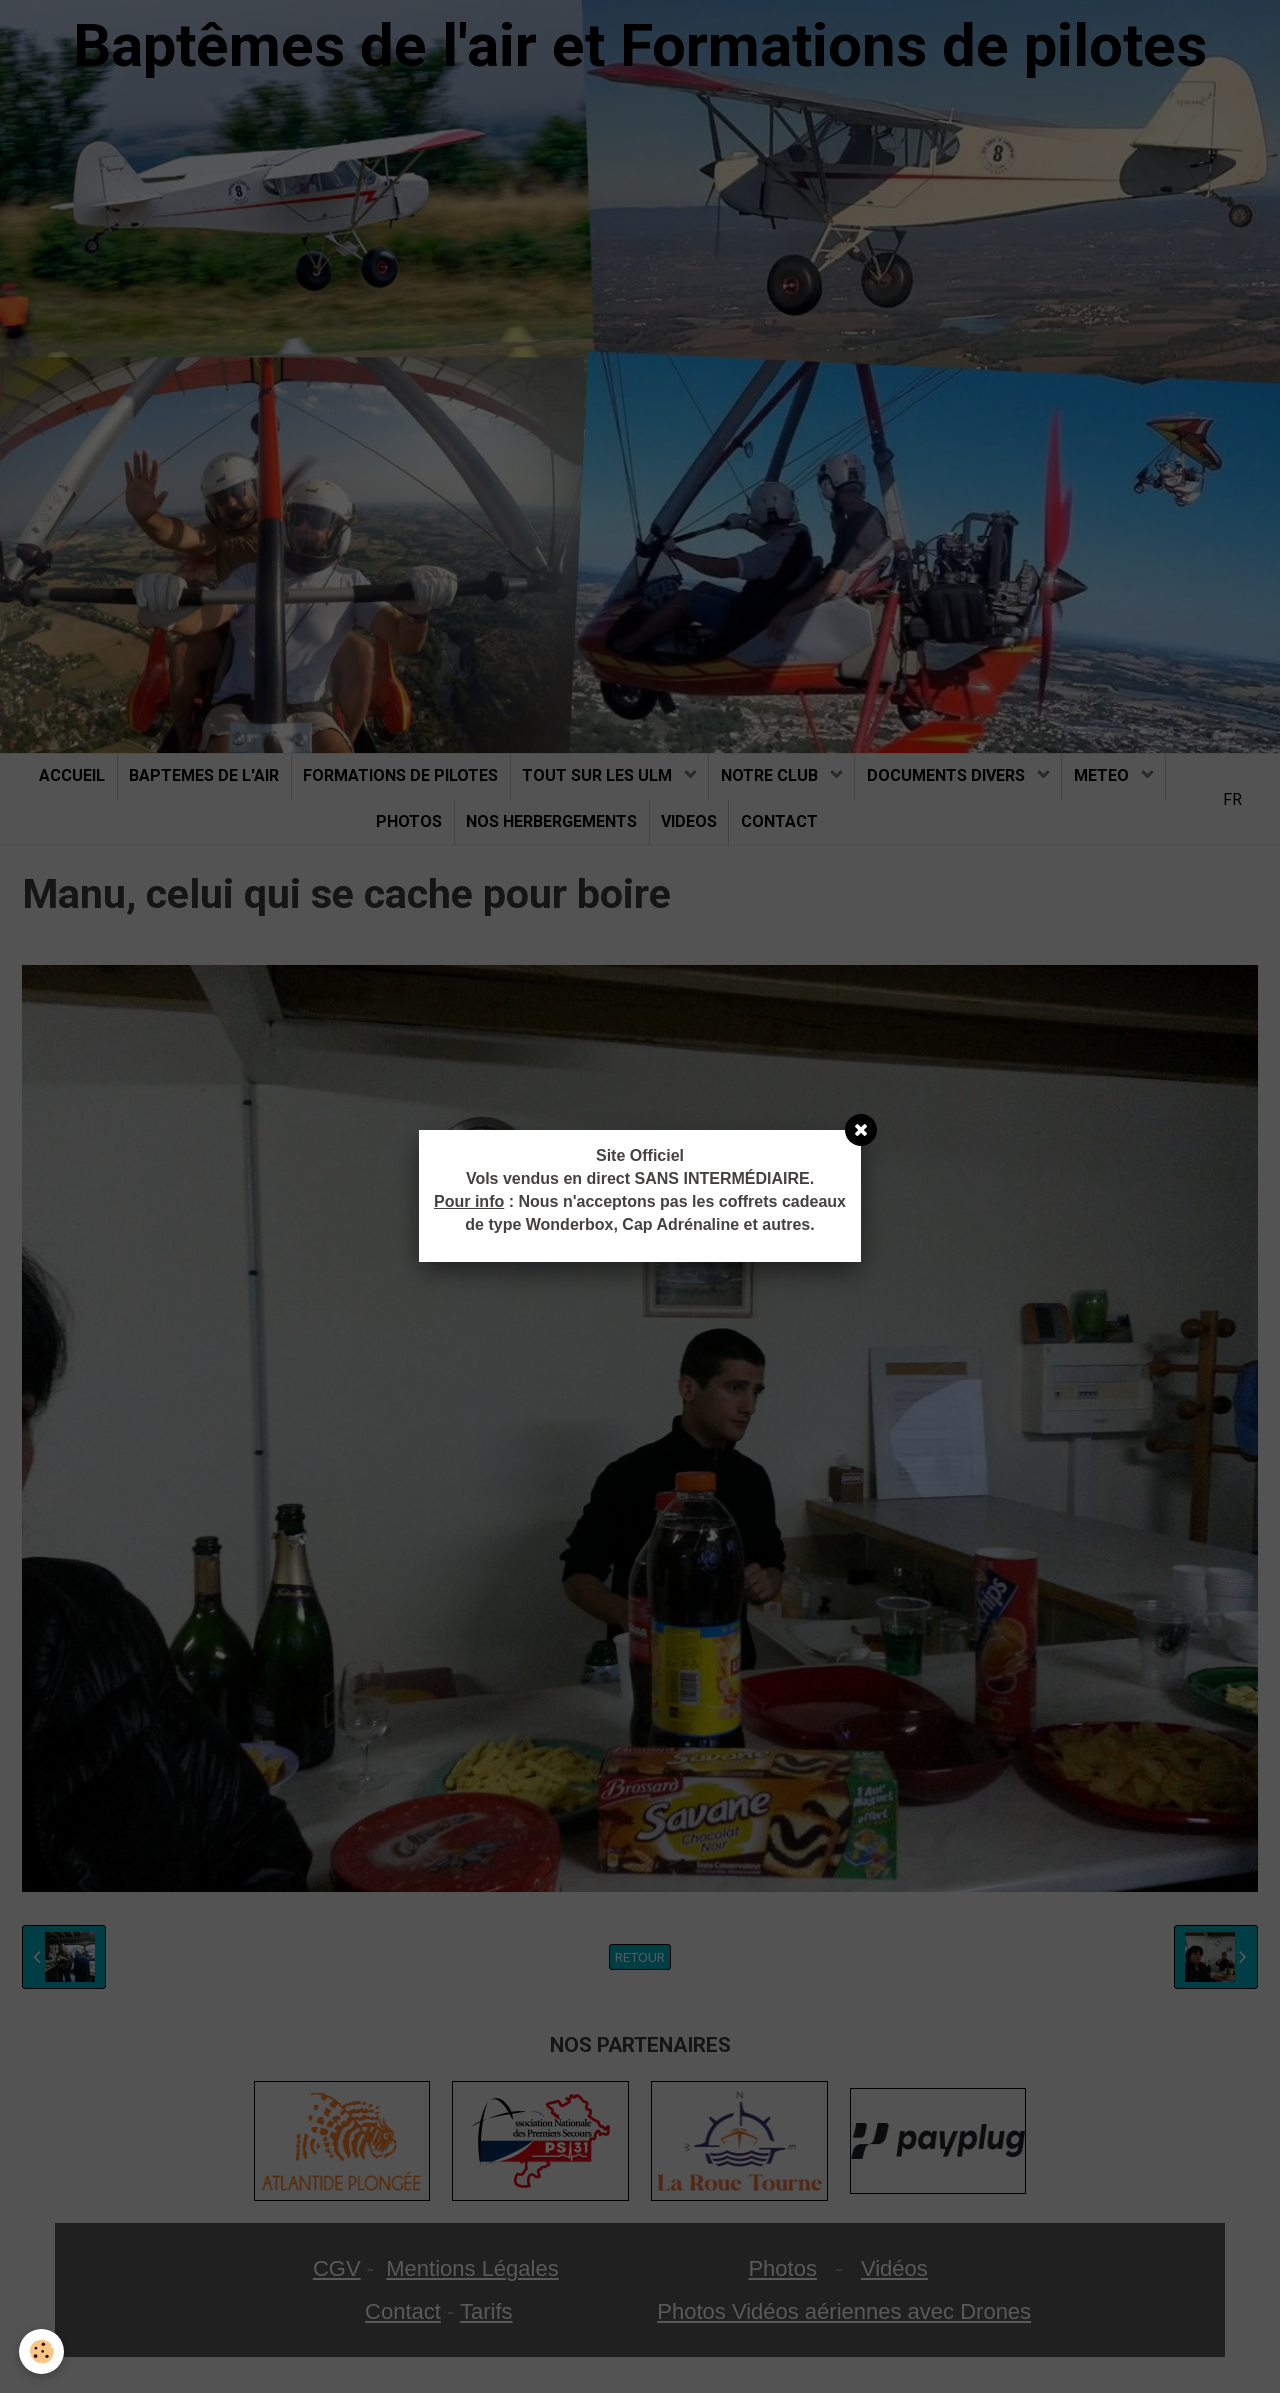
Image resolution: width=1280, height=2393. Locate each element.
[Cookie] (42, 2351)
